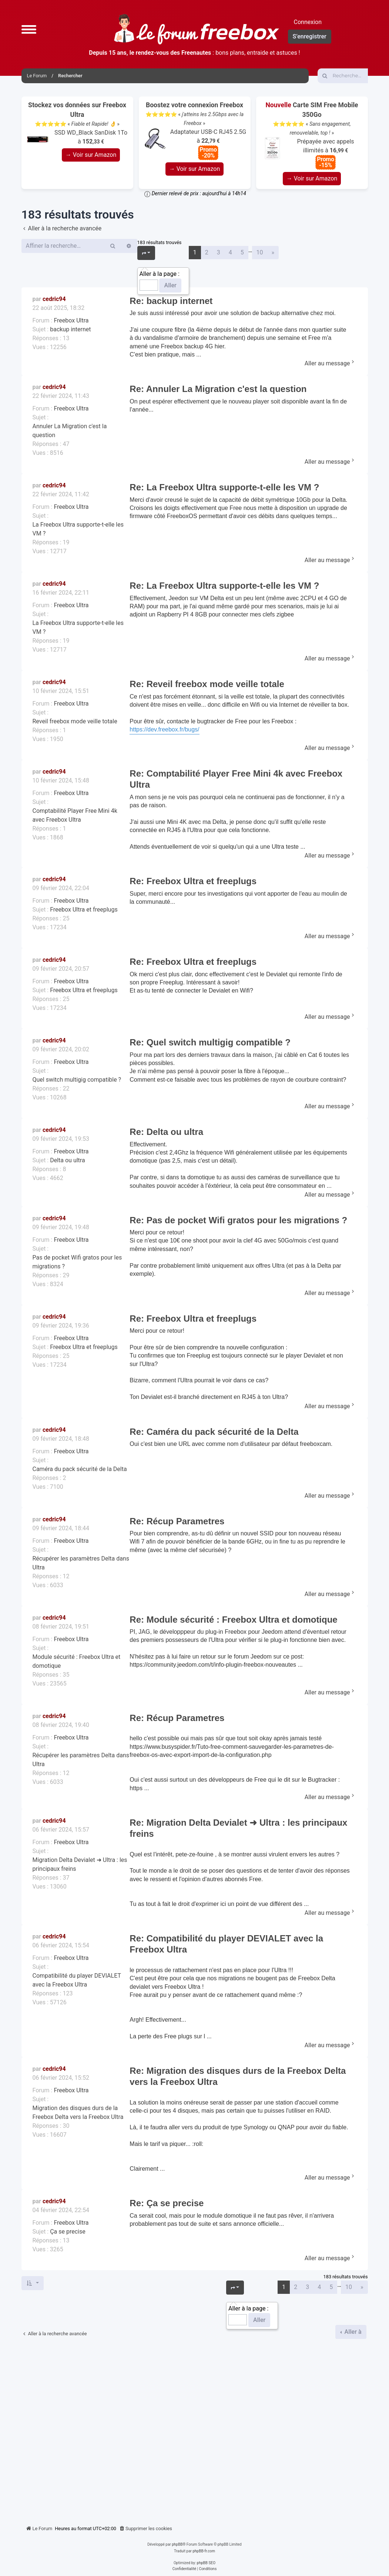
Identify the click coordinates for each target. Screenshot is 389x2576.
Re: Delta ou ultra (166, 1132)
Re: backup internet (171, 301)
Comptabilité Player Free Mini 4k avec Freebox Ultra (75, 815)
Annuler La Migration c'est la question (70, 431)
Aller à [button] (352, 2331)
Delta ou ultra (67, 1160)
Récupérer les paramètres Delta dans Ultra (81, 1563)
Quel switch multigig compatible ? (77, 1079)
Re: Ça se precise (167, 2203)
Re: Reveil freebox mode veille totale (207, 684)
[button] (28, 29)
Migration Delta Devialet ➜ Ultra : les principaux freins (80, 1864)
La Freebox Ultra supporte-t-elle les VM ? (78, 529)
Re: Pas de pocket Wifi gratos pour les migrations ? (238, 1220)
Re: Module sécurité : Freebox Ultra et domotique (233, 1620)
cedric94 (54, 298)
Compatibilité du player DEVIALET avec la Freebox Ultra (77, 1980)
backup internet (70, 329)
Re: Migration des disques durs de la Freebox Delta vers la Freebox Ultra (238, 2076)
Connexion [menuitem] (308, 22)
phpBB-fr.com (203, 2551)
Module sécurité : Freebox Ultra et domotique (77, 1661)
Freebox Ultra (71, 320)
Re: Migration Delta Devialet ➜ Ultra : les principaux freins (238, 1828)
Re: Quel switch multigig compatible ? (210, 1042)
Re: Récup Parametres (177, 1521)
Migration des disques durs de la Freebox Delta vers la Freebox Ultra (78, 2112)
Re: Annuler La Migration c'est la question (218, 389)
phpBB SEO (206, 2563)
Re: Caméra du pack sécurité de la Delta (214, 1432)
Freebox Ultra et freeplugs (83, 909)
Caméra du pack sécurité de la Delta (80, 1469)
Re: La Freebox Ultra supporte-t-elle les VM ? (224, 487)
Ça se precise (67, 2231)
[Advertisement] (194, 2429)
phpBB (177, 2544)
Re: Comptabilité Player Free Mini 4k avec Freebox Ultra (236, 779)
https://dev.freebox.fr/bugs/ (164, 729)
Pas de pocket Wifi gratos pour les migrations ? (77, 1262)
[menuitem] (145, 2528)
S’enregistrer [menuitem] (309, 36)
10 (259, 252)
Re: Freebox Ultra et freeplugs (193, 881)
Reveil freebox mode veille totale (75, 721)
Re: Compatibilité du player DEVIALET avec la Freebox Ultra (226, 1943)
